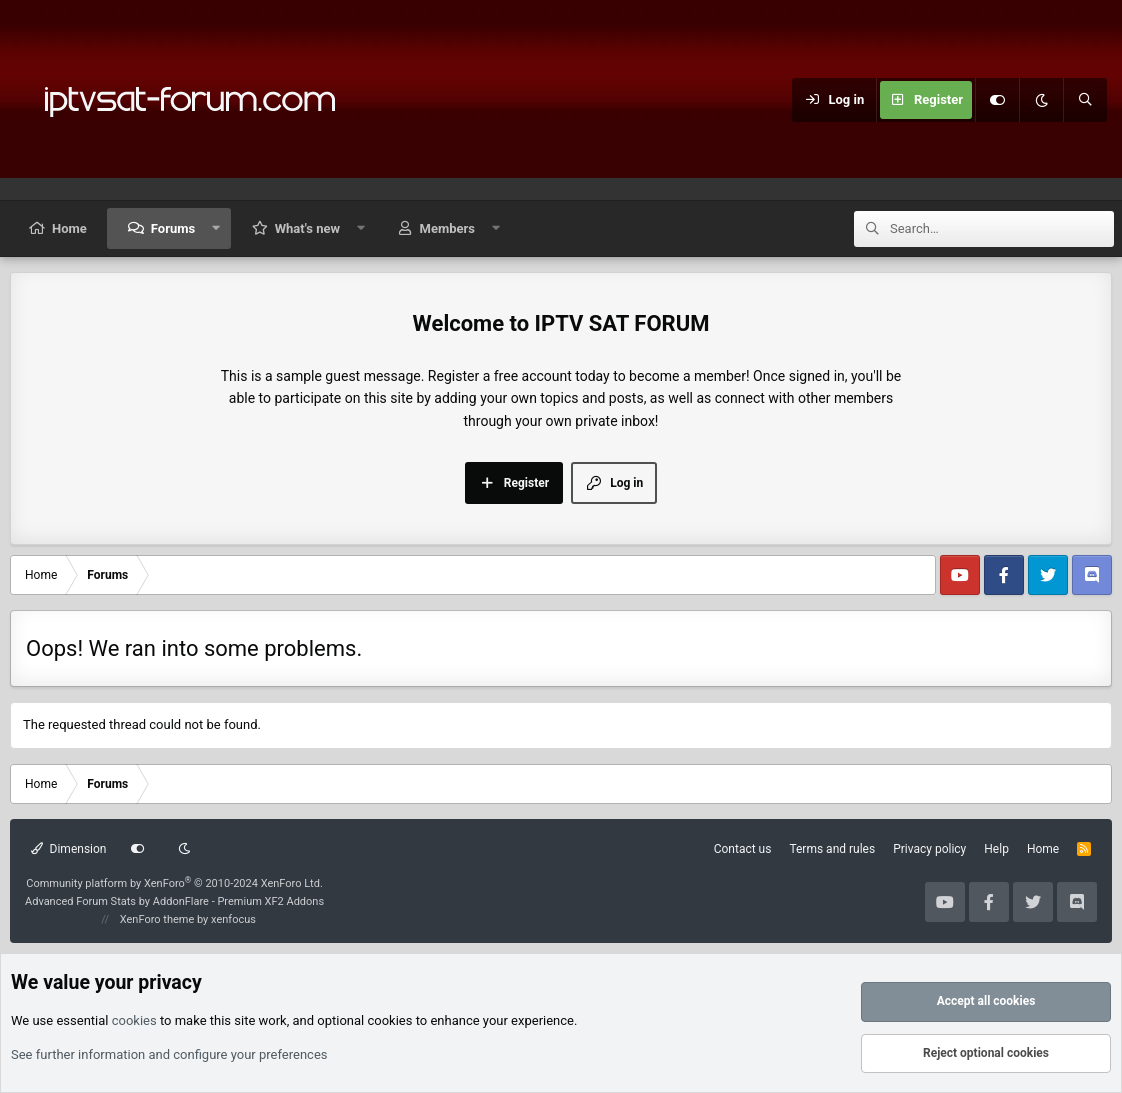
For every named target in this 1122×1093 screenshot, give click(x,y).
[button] (216, 228)
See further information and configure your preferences (169, 1054)
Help (996, 849)
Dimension (68, 849)
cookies (134, 1020)
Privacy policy (929, 849)
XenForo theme (157, 919)
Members (447, 228)
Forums (173, 228)
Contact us (743, 849)
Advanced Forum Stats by (174, 901)
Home (69, 228)
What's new (307, 228)
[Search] (1085, 100)
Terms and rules (832, 849)
